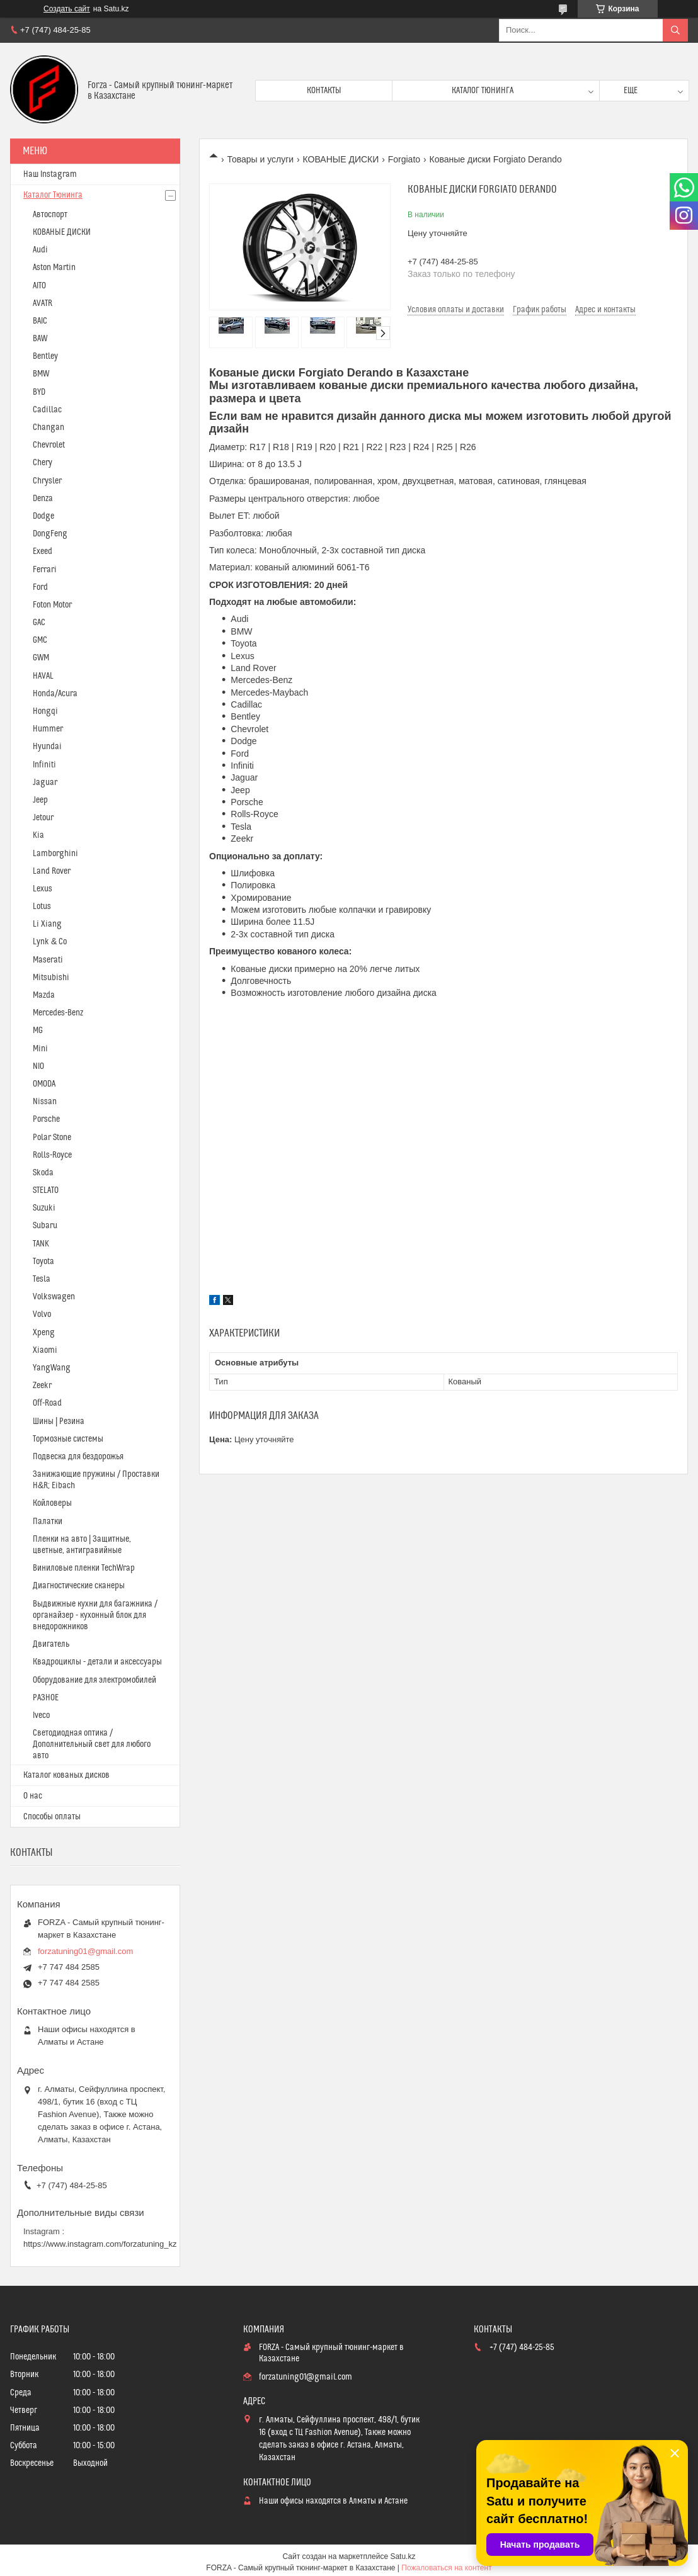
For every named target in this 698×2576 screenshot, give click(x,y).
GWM (41, 658)
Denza (43, 499)
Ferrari (45, 570)
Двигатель (51, 1644)
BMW (41, 374)
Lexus (42, 889)
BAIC (40, 321)
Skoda (43, 1173)
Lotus (42, 906)
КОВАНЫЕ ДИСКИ (341, 159)
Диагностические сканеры (79, 1586)
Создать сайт (66, 8)
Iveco (41, 1715)
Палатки (47, 1522)
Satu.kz (402, 2556)
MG (38, 1030)
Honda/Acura (55, 694)
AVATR (42, 303)
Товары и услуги (260, 159)
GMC (40, 640)
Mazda (44, 995)
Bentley (45, 356)
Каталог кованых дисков (66, 1775)
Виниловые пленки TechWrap (84, 1568)
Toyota (43, 1262)
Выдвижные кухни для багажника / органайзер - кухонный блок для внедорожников (95, 1615)
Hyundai (47, 747)
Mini (40, 1049)
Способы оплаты (52, 1817)
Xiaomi (45, 1350)
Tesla (41, 1279)
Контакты (324, 91)
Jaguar (45, 782)
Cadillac (47, 410)
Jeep (40, 800)
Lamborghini (55, 854)
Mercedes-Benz (58, 1013)
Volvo (42, 1314)
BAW (40, 339)
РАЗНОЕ (46, 1698)
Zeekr (42, 1386)
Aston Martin (54, 268)
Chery (42, 463)
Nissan (45, 1102)
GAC (39, 623)
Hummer (48, 729)
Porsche (46, 1119)
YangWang (52, 1368)
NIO (38, 1066)
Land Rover (52, 871)
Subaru (45, 1226)
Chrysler (47, 481)
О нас (32, 1796)
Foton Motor (52, 605)
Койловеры (52, 1503)
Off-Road (47, 1403)
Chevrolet (49, 445)
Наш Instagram (50, 174)
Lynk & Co (50, 942)
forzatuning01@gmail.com (85, 1951)
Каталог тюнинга (482, 91)
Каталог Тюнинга (53, 195)
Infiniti (44, 765)
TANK (41, 1244)
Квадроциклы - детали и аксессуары (97, 1662)
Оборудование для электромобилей (94, 1680)
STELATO (46, 1190)
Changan (48, 427)
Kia (38, 835)
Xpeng (44, 1333)
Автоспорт (50, 215)
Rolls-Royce (52, 1155)
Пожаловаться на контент (446, 2567)
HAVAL (43, 676)
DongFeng (50, 534)
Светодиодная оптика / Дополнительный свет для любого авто (92, 1744)
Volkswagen (54, 1297)
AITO (39, 286)
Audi (40, 250)
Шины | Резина (58, 1421)
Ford (40, 587)
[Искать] (675, 30)
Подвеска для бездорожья (78, 1457)
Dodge (43, 516)
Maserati (48, 960)
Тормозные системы (68, 1439)
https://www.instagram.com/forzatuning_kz (100, 2244)
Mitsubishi (51, 978)
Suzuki (44, 1208)
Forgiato (404, 159)
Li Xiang (47, 924)
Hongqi (45, 711)
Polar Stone (52, 1138)
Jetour (43, 818)
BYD (39, 392)
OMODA (44, 1084)
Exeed (42, 551)
